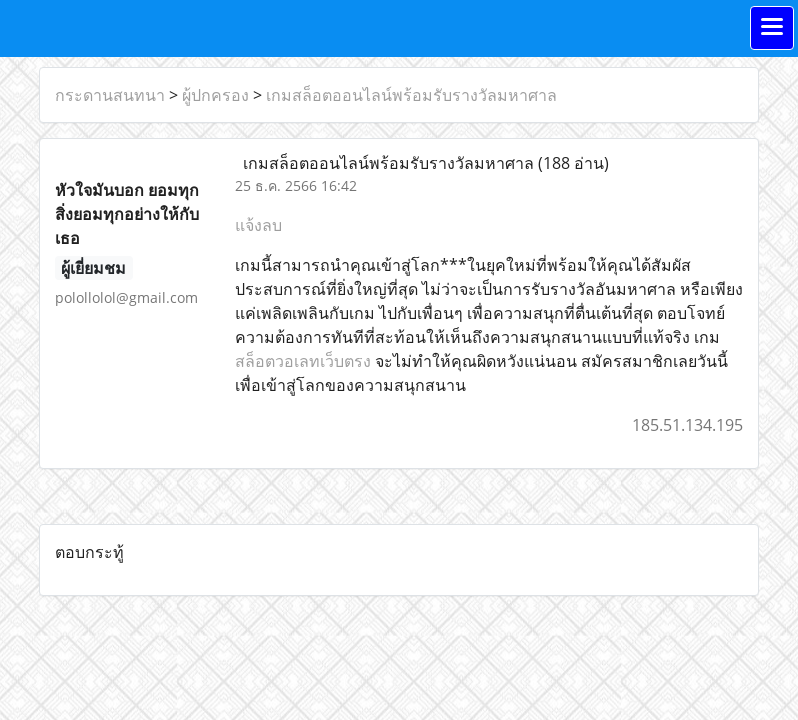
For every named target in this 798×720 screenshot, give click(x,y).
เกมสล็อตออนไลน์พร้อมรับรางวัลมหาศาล (411, 95)
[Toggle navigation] (772, 28)
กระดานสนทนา (110, 95)
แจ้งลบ (258, 225)
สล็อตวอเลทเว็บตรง (303, 361)
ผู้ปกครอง (215, 95)
